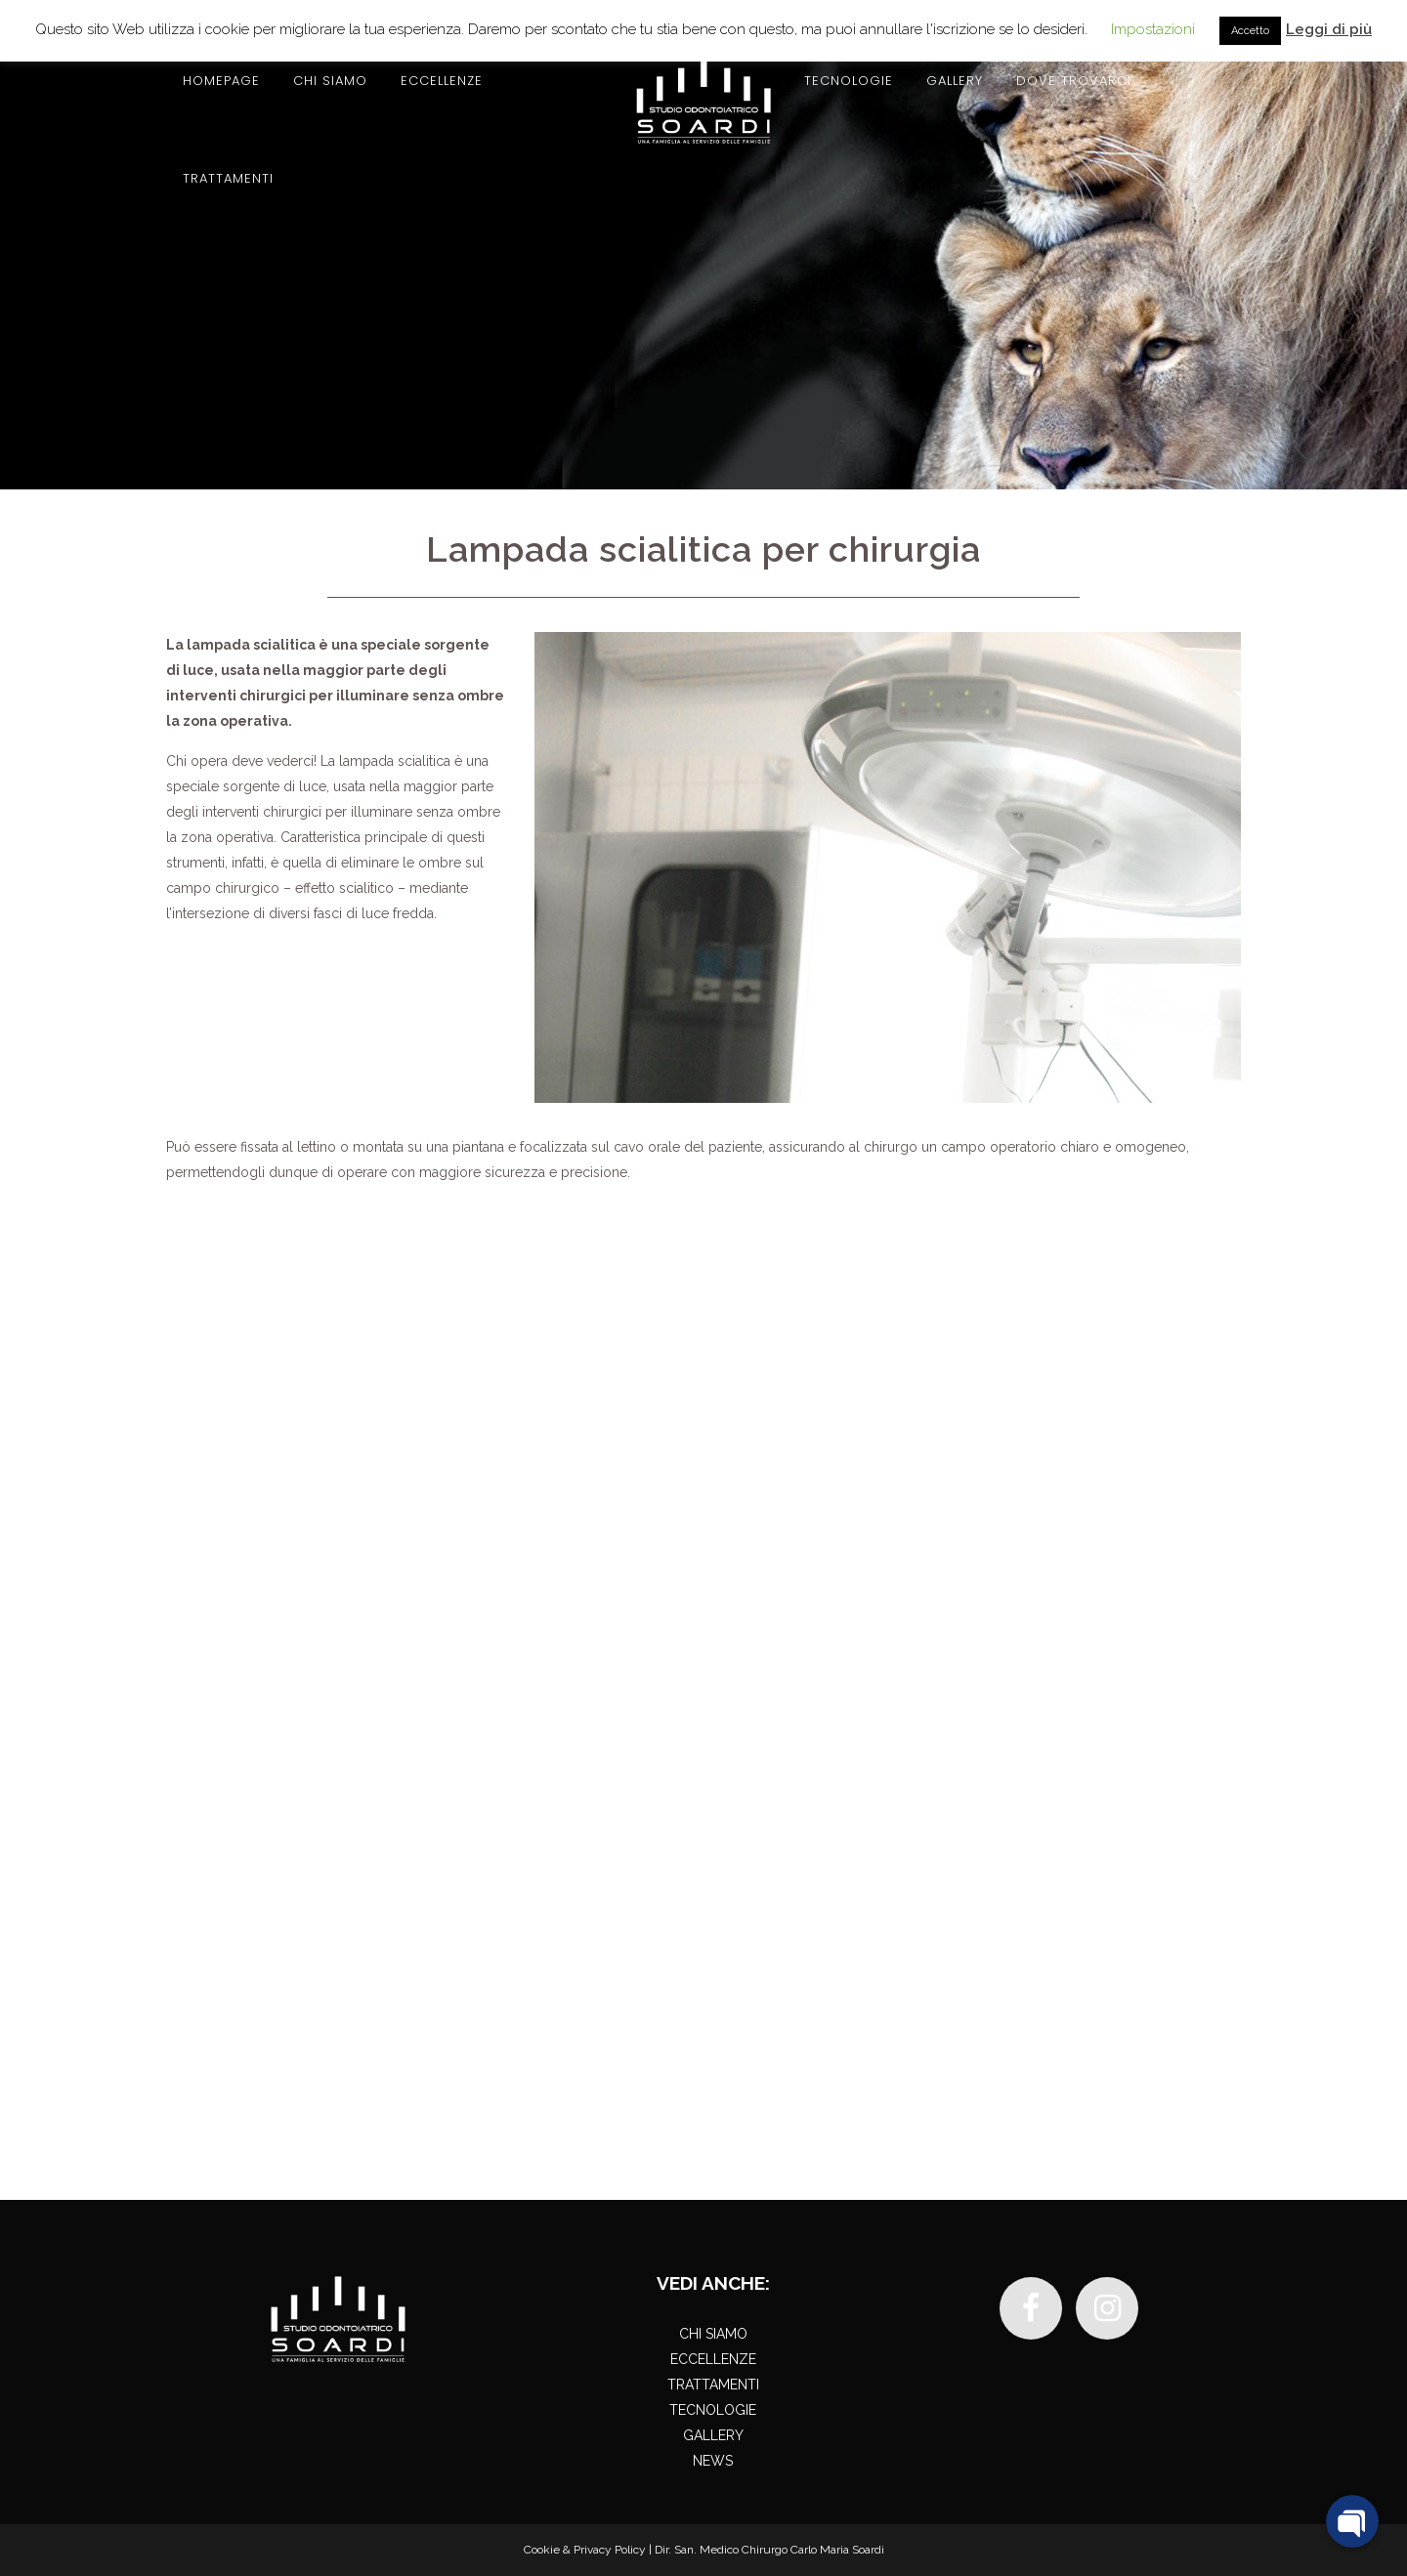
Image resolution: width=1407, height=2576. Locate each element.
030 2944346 (1156, 1320)
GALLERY (713, 2435)
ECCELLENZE (713, 2359)
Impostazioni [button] (1153, 29)
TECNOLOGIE (712, 2410)
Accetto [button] (1250, 30)
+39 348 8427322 (343, 2073)
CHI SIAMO (713, 2334)
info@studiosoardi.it (315, 2094)
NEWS (713, 2461)
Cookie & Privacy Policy (585, 2549)
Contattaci (973, 1320)
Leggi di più (1329, 29)
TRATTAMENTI (713, 2384)
